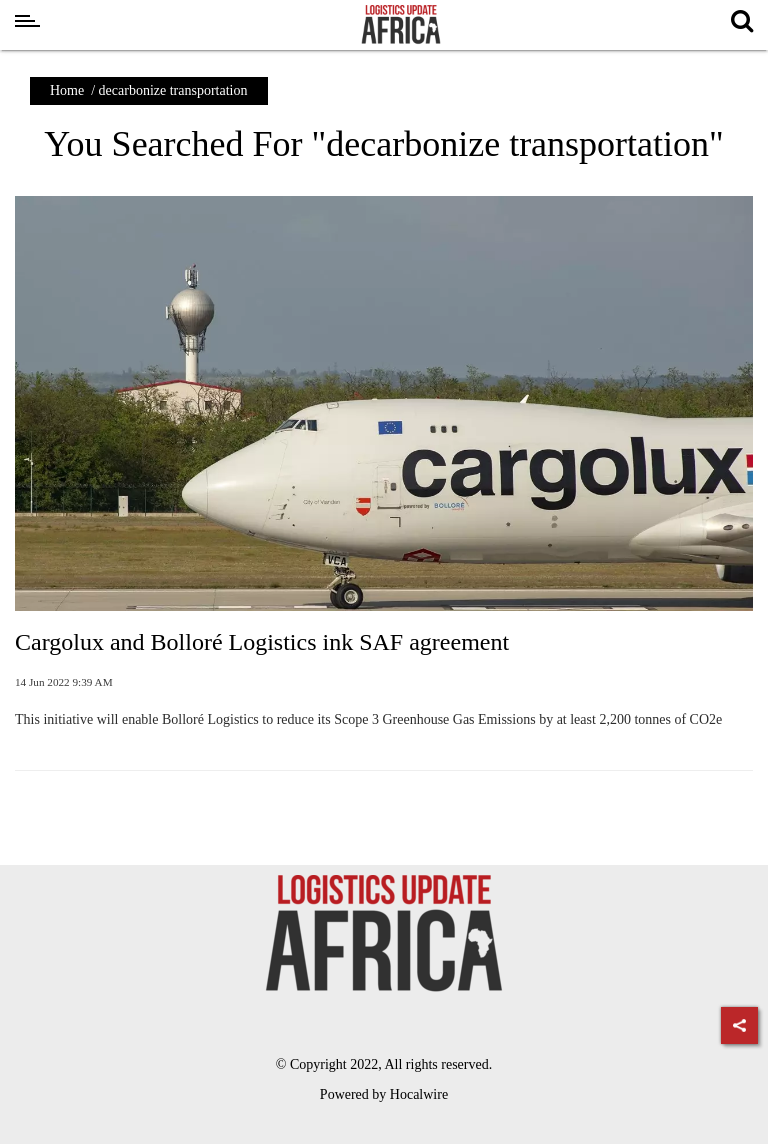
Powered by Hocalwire (384, 1094)
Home (67, 90)
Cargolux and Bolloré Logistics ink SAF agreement (262, 642)
